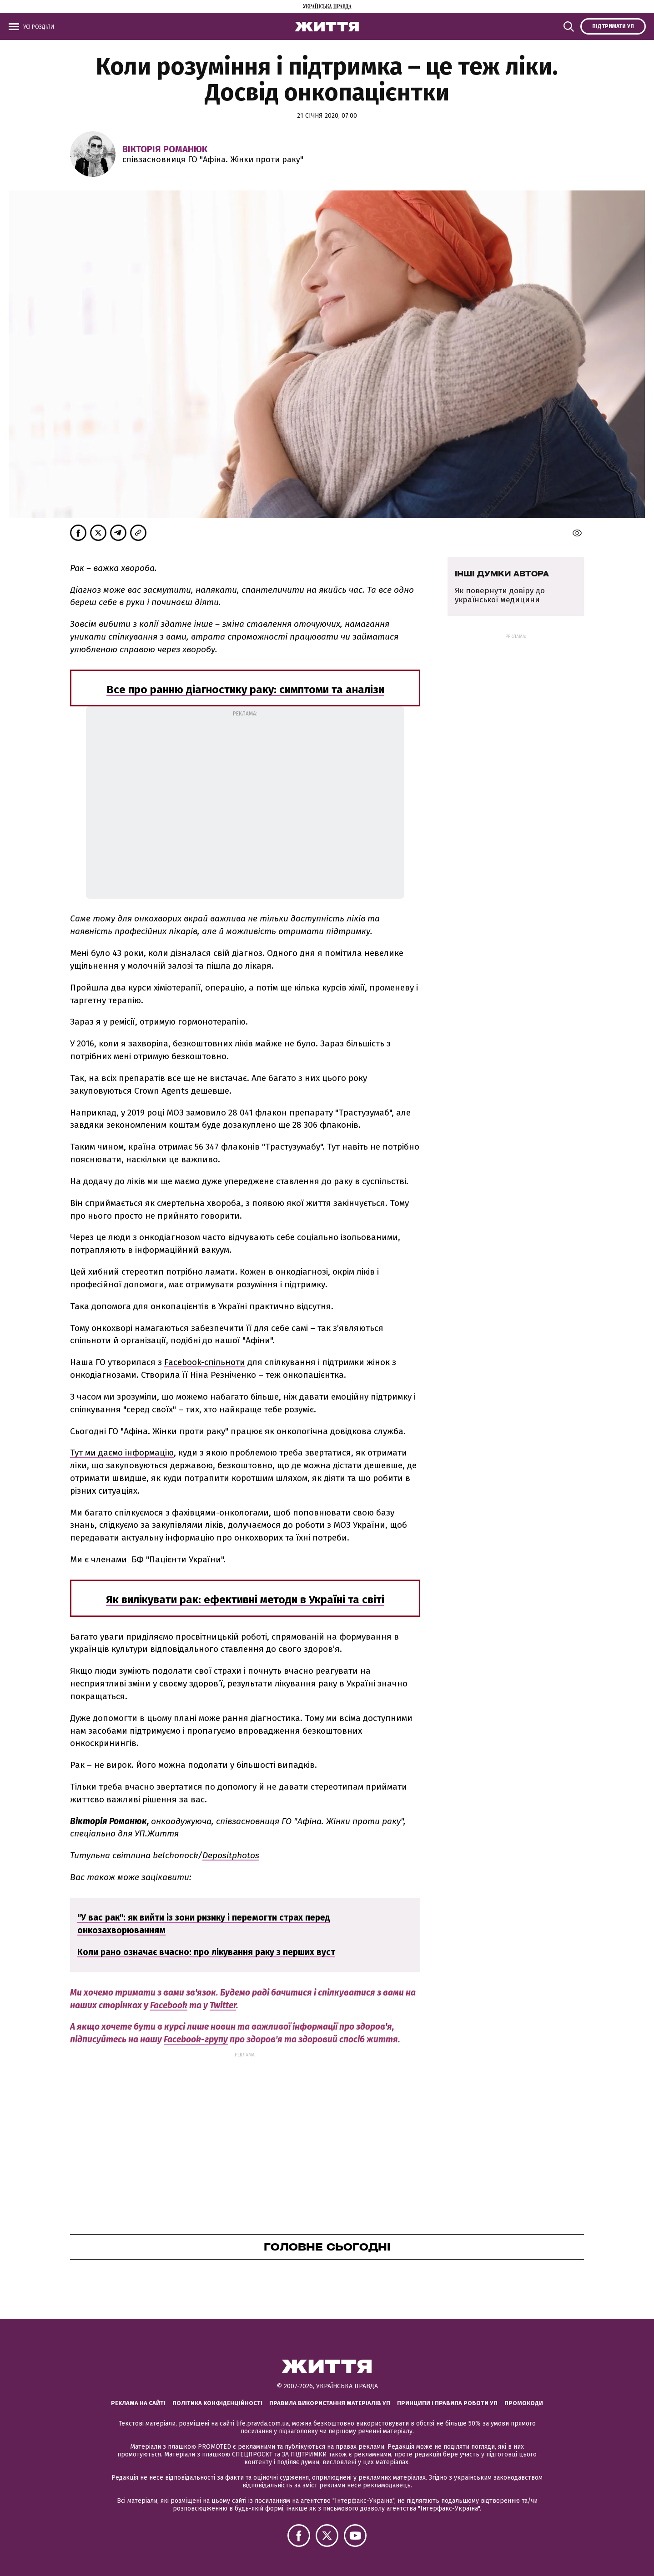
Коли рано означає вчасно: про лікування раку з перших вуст (206, 1952)
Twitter (223, 2005)
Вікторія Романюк (164, 149)
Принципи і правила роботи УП (447, 2403)
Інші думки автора (502, 574)
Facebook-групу (196, 2039)
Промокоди (523, 2403)
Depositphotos (230, 1855)
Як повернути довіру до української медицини (500, 595)
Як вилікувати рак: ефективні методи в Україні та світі (245, 1599)
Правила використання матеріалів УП (329, 2403)
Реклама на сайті (138, 2403)
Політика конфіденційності (217, 2403)
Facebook (168, 2005)
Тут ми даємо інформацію (122, 1452)
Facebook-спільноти (204, 1362)
